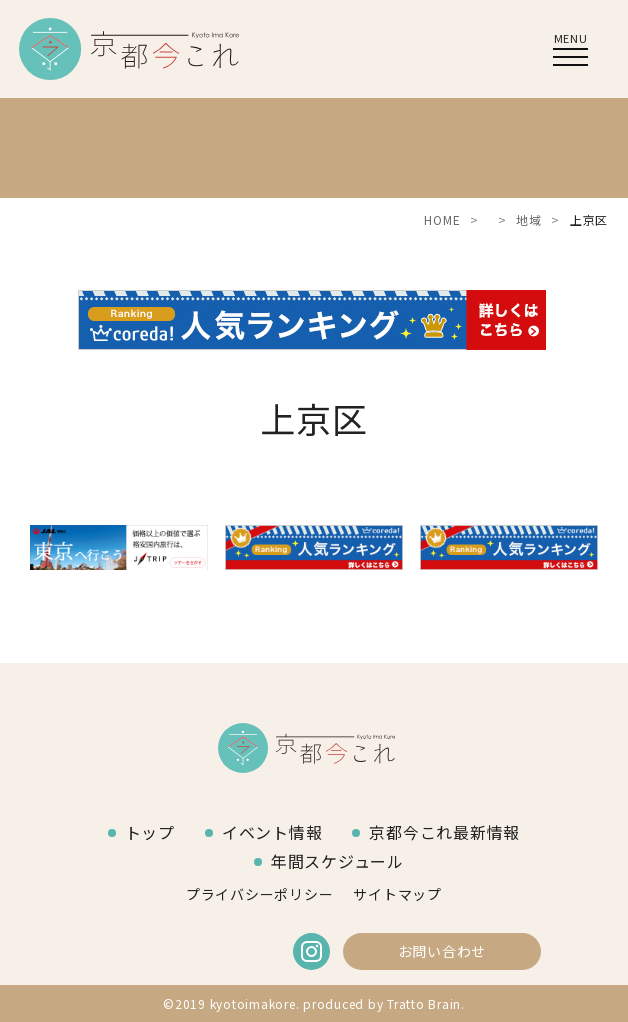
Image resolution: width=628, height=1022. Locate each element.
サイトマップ (397, 894)
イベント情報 (272, 832)
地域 (529, 219)
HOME (442, 219)
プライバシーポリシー (260, 894)
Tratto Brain (424, 1003)
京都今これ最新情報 (444, 832)
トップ (150, 832)
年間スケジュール (337, 861)
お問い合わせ (442, 951)
